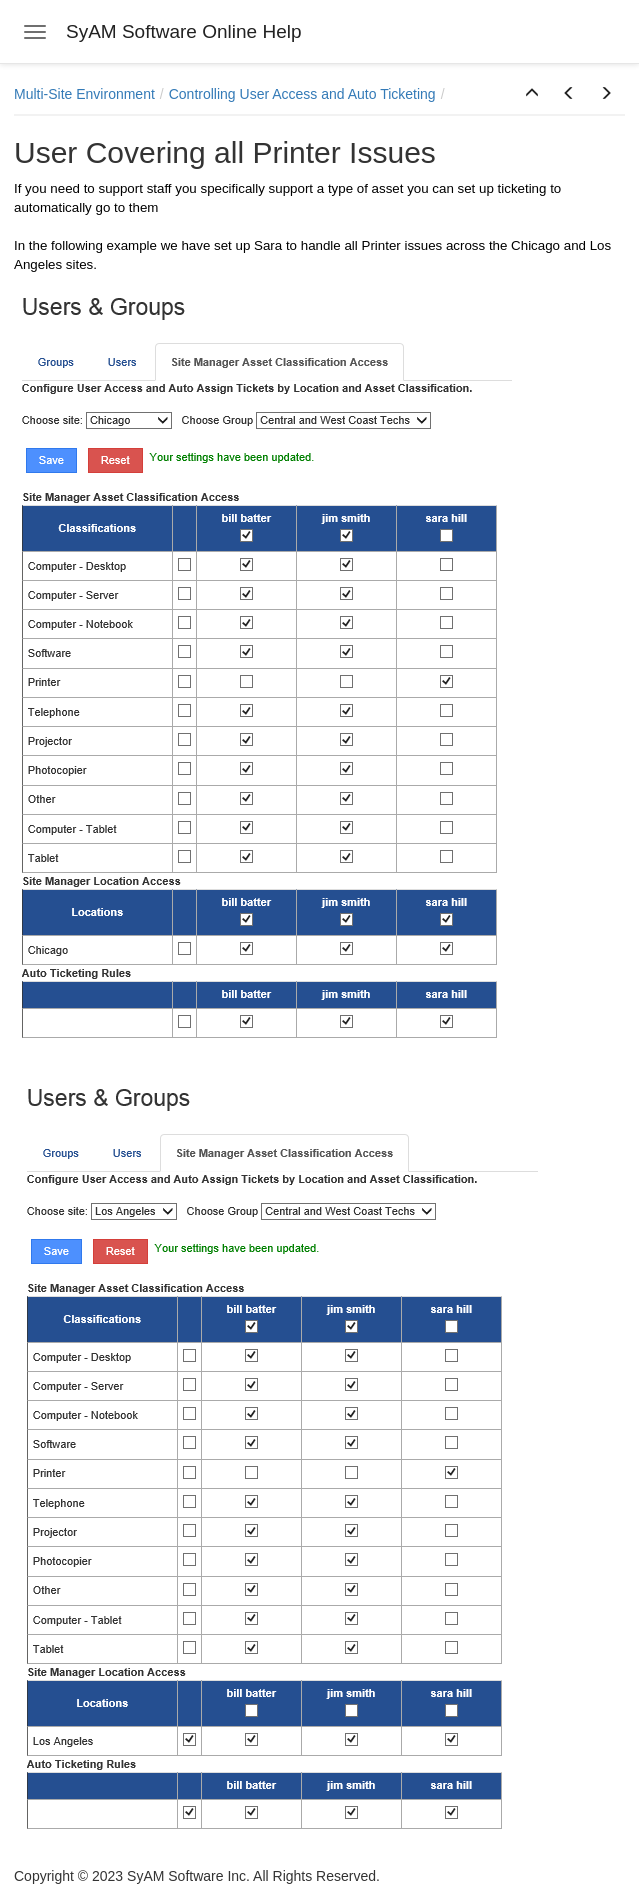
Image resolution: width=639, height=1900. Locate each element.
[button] (532, 94)
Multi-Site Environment (84, 94)
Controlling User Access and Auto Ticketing (302, 94)
